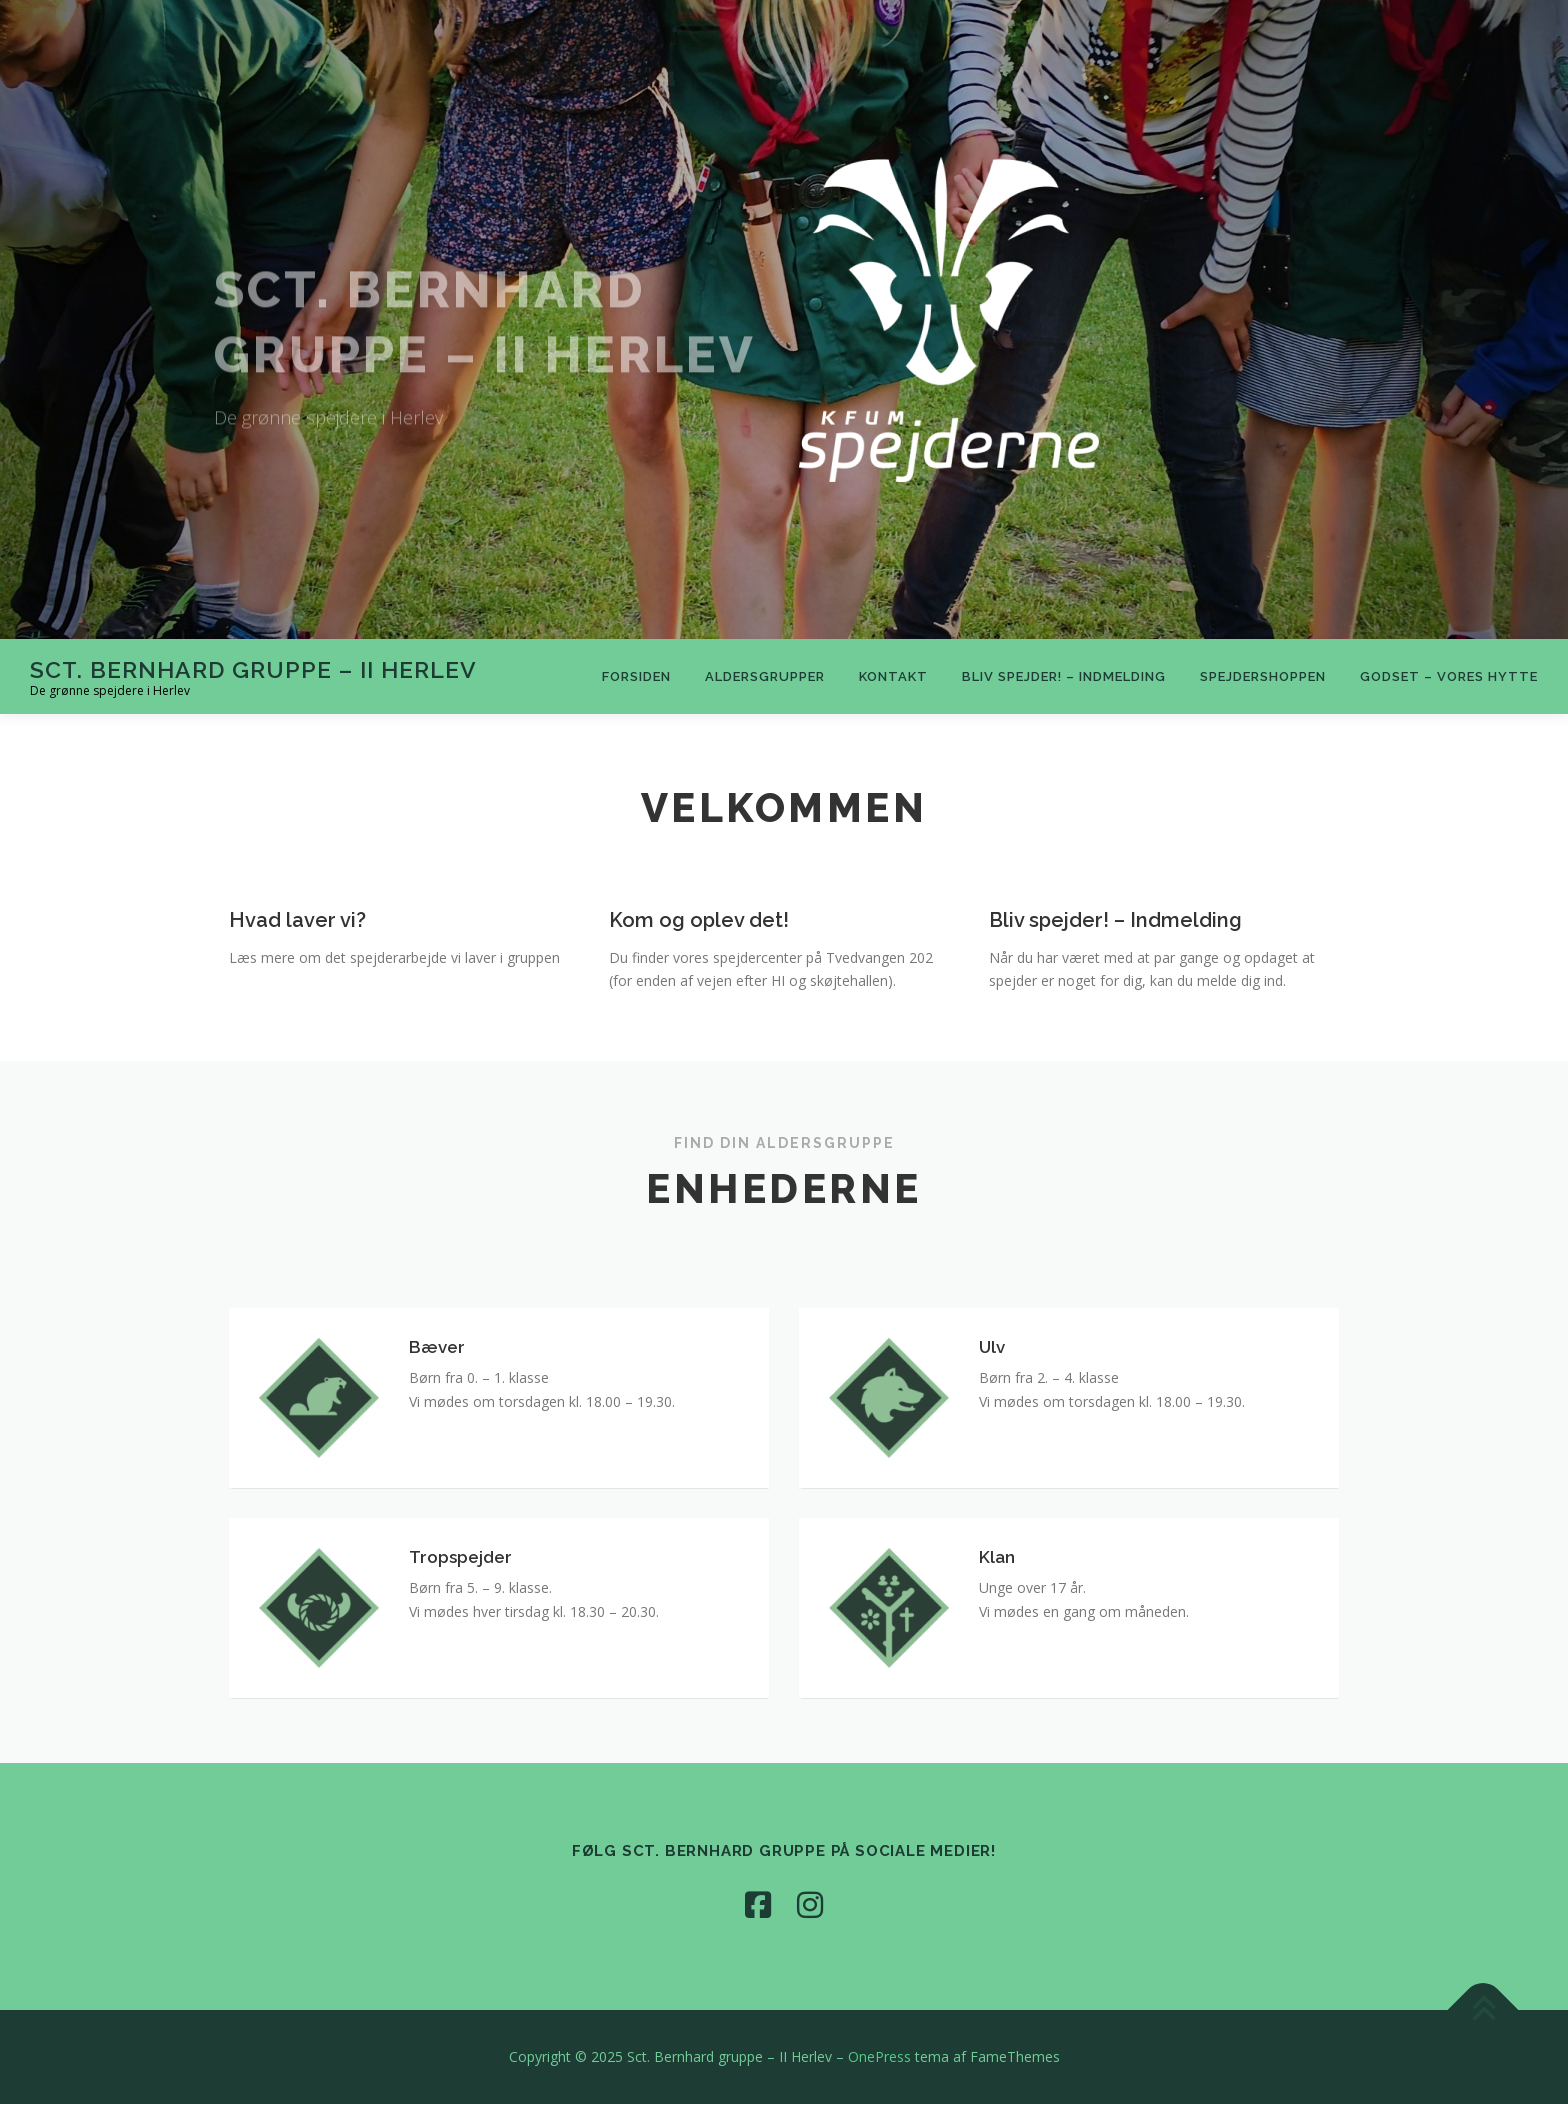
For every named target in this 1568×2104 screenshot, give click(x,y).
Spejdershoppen (1263, 676)
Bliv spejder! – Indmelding (1064, 676)
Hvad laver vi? (297, 954)
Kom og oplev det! (701, 954)
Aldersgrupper (765, 676)
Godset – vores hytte (1449, 676)
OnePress (879, 2056)
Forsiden (636, 676)
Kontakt (893, 676)
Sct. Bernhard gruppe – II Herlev (253, 668)
